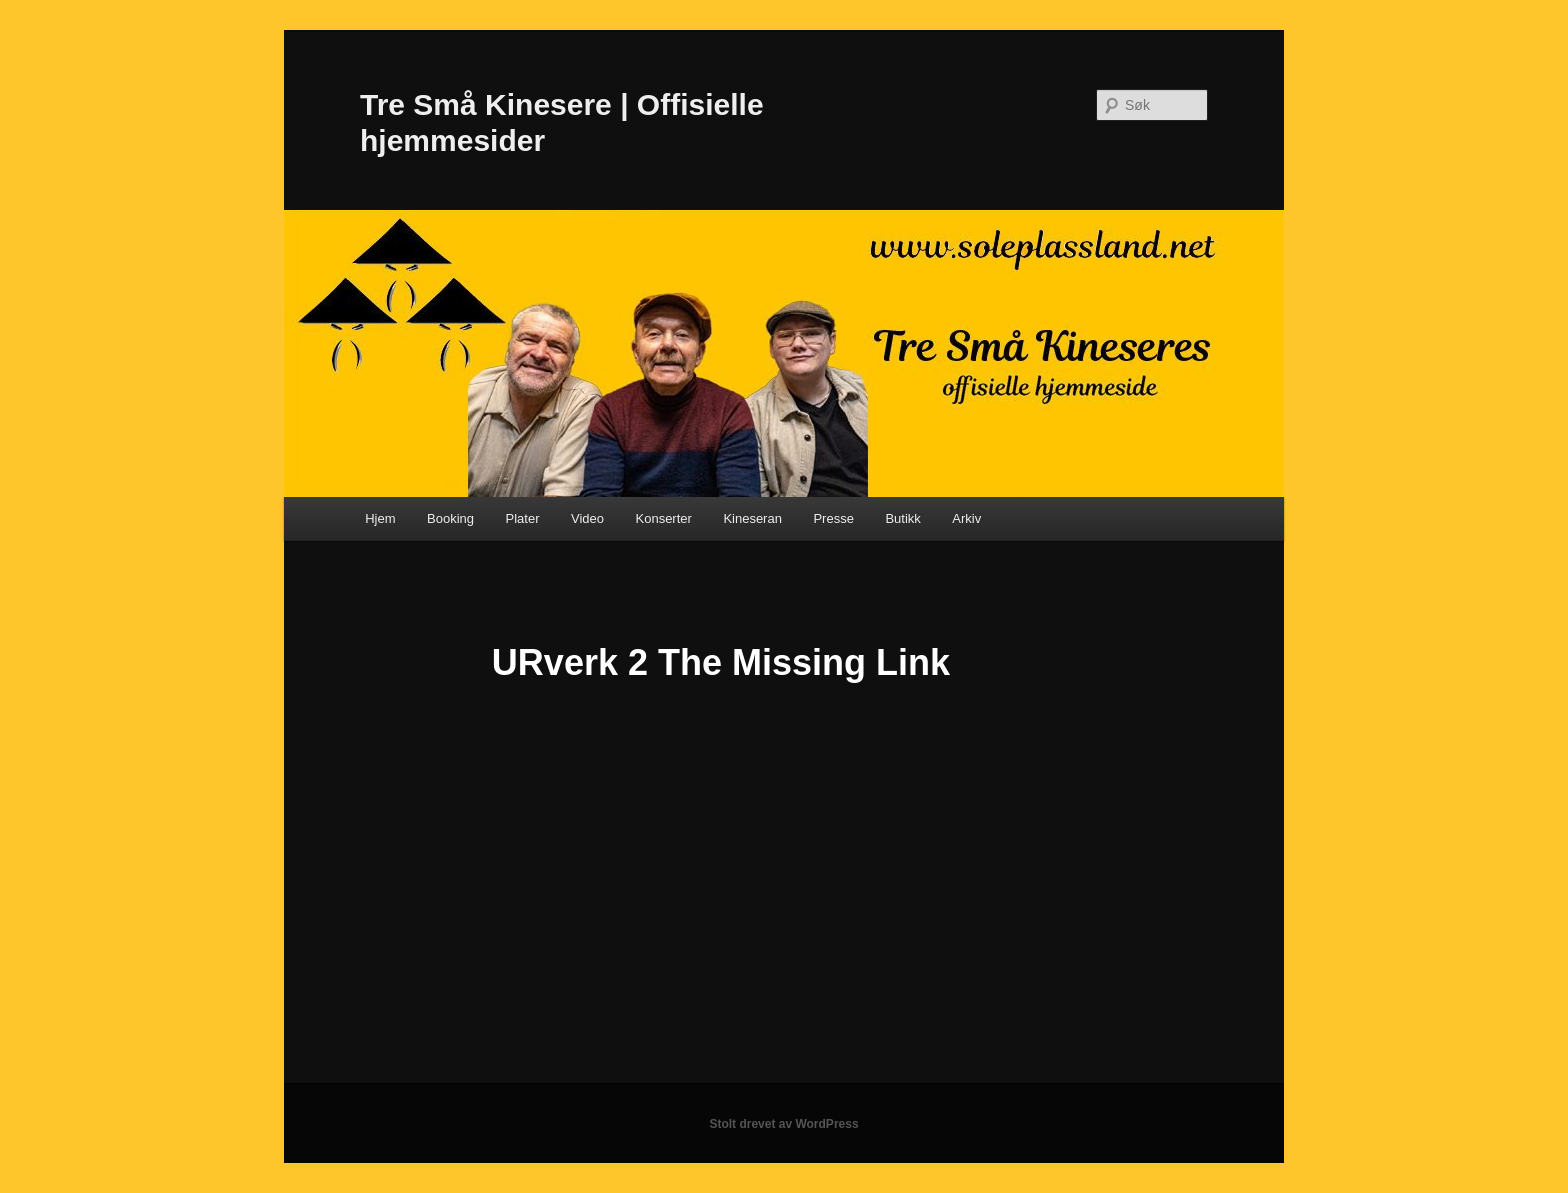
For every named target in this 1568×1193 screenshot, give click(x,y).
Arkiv (966, 518)
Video (587, 518)
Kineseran (752, 518)
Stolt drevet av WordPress (783, 1124)
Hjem (380, 518)
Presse (833, 518)
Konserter (664, 518)
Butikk (902, 518)
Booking (450, 518)
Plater (523, 518)
